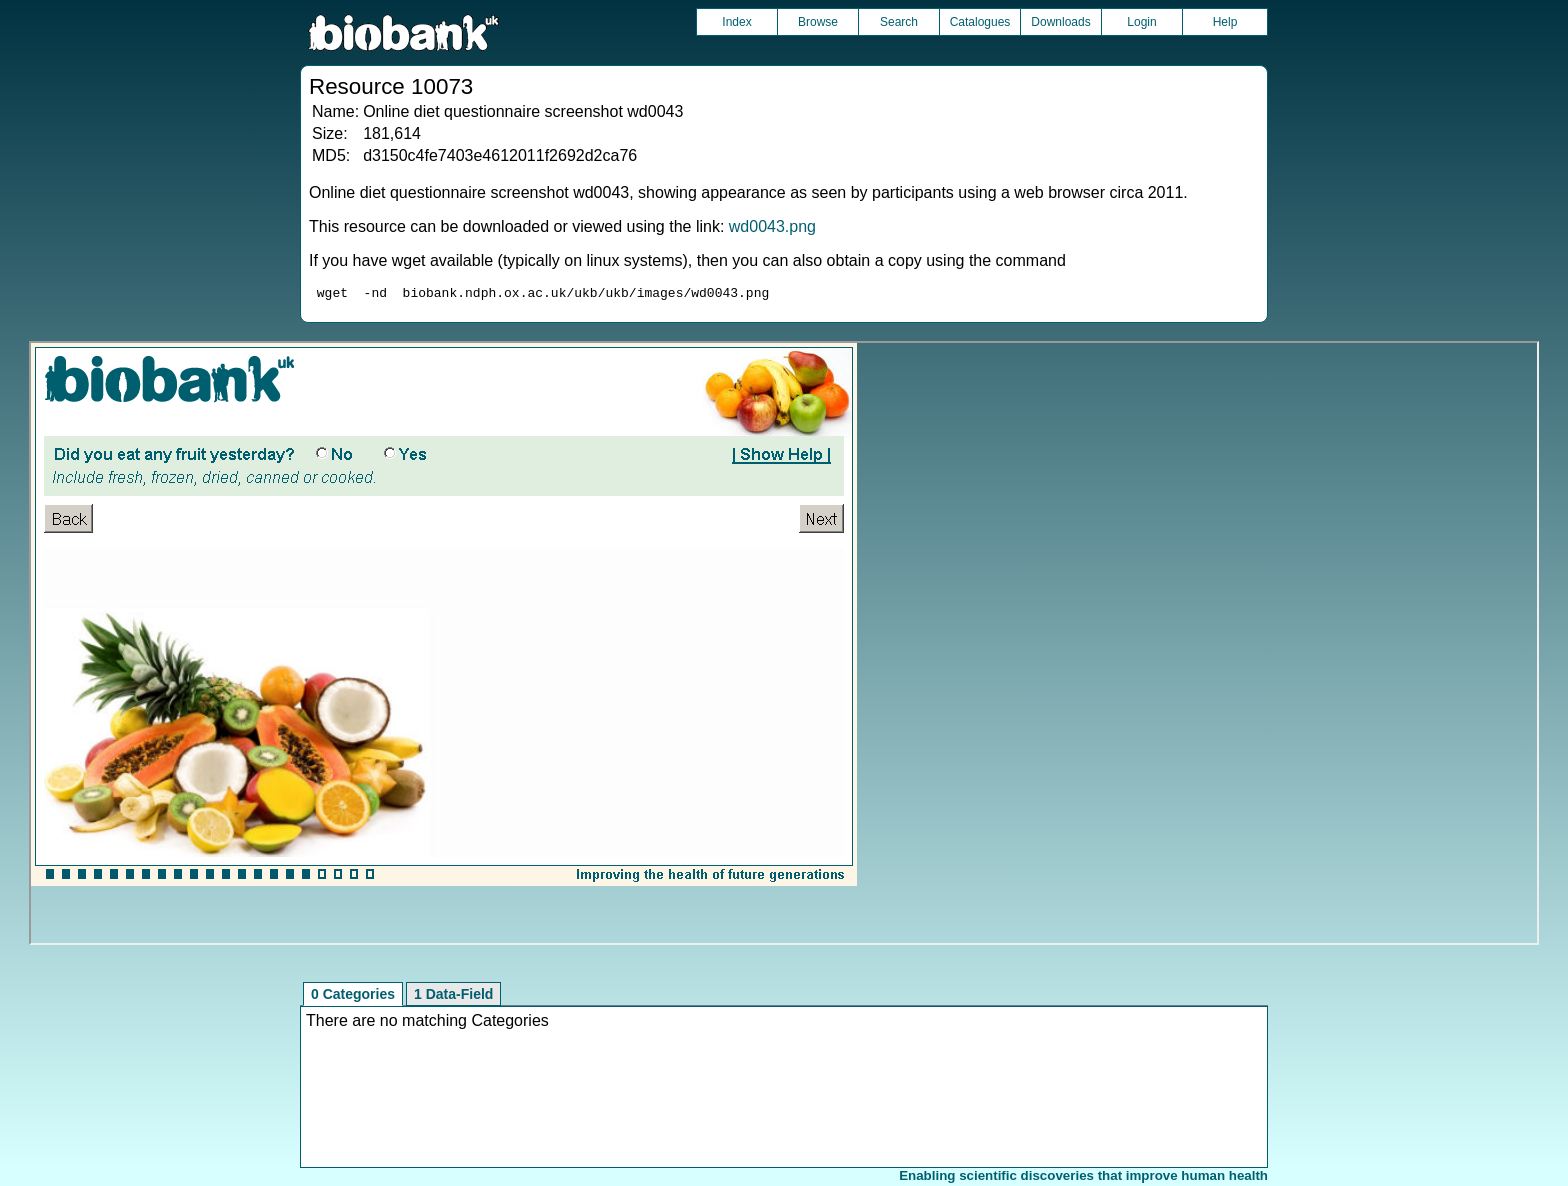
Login (1141, 22)
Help (1225, 22)
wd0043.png (772, 226)
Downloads (1060, 22)
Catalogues (980, 22)
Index (736, 22)
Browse (818, 22)
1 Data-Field (453, 997)
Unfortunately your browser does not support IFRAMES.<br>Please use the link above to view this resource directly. (783, 646)
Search (899, 22)
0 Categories (353, 997)
